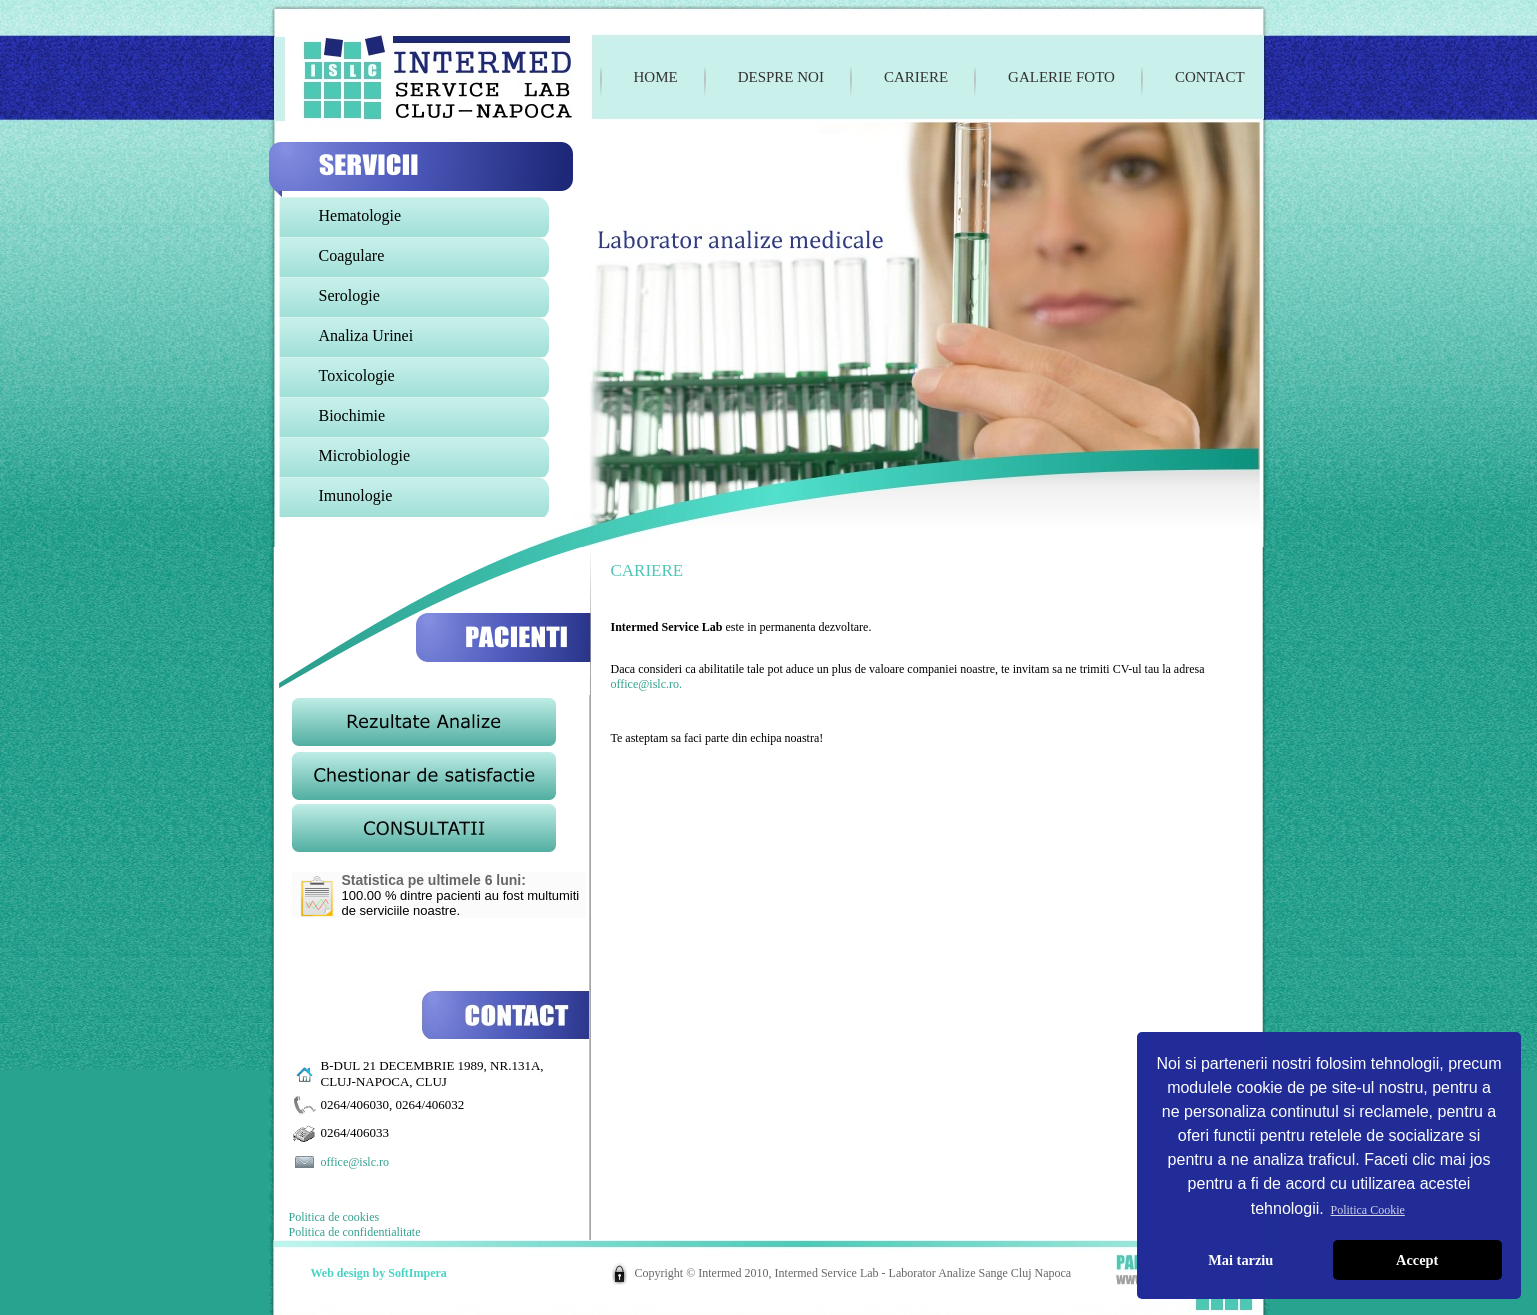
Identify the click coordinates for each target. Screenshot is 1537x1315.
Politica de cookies (334, 1217)
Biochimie (352, 415)
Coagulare (352, 255)
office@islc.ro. (646, 684)
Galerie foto (1061, 77)
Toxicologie (357, 375)
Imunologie (356, 495)
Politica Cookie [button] (1368, 1210)
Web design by (350, 1273)
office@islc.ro (355, 1162)
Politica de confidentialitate (355, 1232)
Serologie (349, 295)
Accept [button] (1417, 1260)
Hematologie (360, 215)
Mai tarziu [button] (1240, 1260)
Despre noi (781, 77)
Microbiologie (365, 455)
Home (656, 77)
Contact (1210, 77)
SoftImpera (417, 1273)
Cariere (916, 77)
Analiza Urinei (366, 335)
